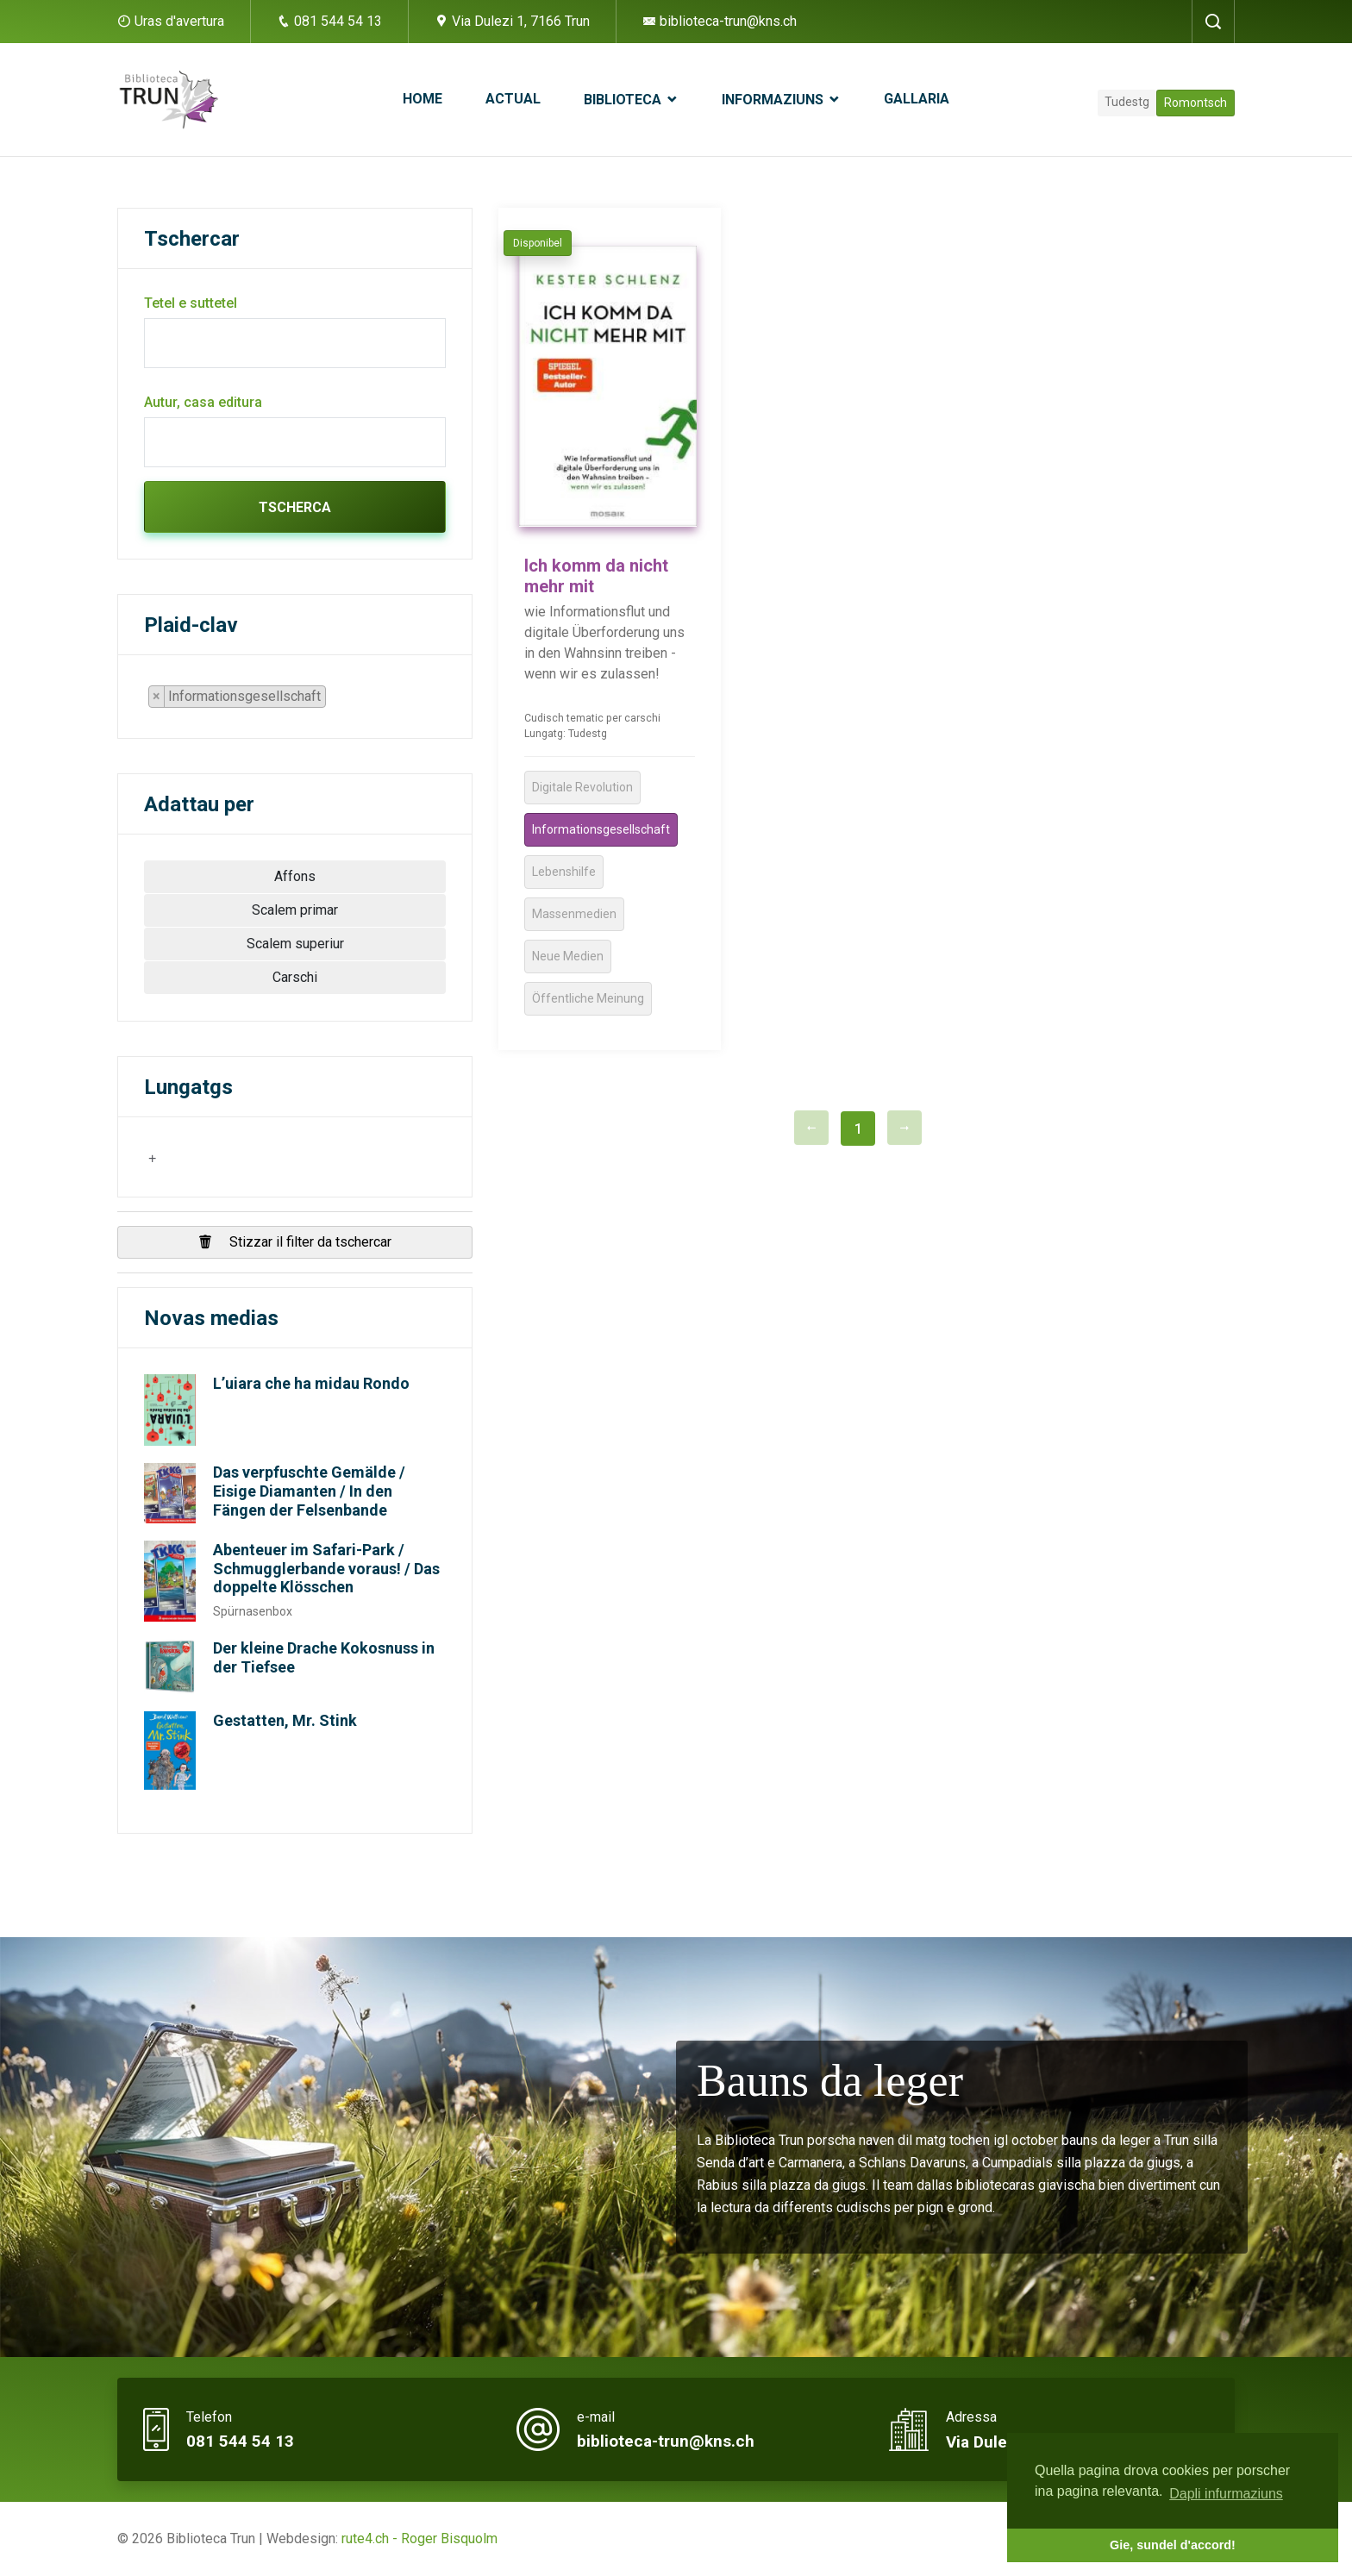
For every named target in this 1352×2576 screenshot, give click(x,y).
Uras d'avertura (179, 21)
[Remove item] (157, 696)
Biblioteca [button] (624, 99)
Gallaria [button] (916, 99)
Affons (295, 876)
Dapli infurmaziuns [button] (1226, 2493)
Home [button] (422, 99)
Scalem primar (295, 910)
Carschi (294, 977)
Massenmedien (574, 914)
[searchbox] (335, 700)
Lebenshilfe (564, 871)
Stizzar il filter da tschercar (294, 1242)
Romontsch (1195, 102)
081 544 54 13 (329, 21)
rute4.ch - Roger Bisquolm (419, 2538)
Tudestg (1127, 102)
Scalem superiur (295, 943)
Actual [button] (513, 99)
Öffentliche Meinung (588, 998)
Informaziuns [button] (774, 99)
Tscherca (295, 507)
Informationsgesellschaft (601, 829)
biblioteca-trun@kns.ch (719, 21)
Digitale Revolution (582, 787)
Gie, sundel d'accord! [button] (1173, 2545)
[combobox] (244, 696)
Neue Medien (568, 956)
